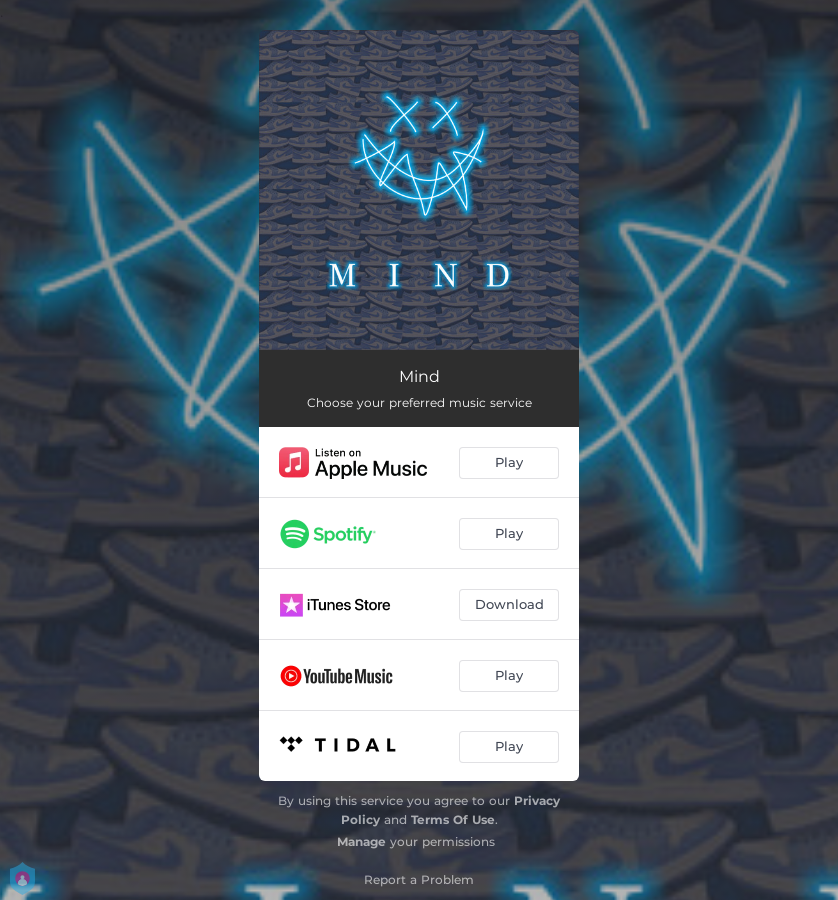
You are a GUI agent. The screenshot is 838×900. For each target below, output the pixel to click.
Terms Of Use (453, 819)
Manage (361, 841)
